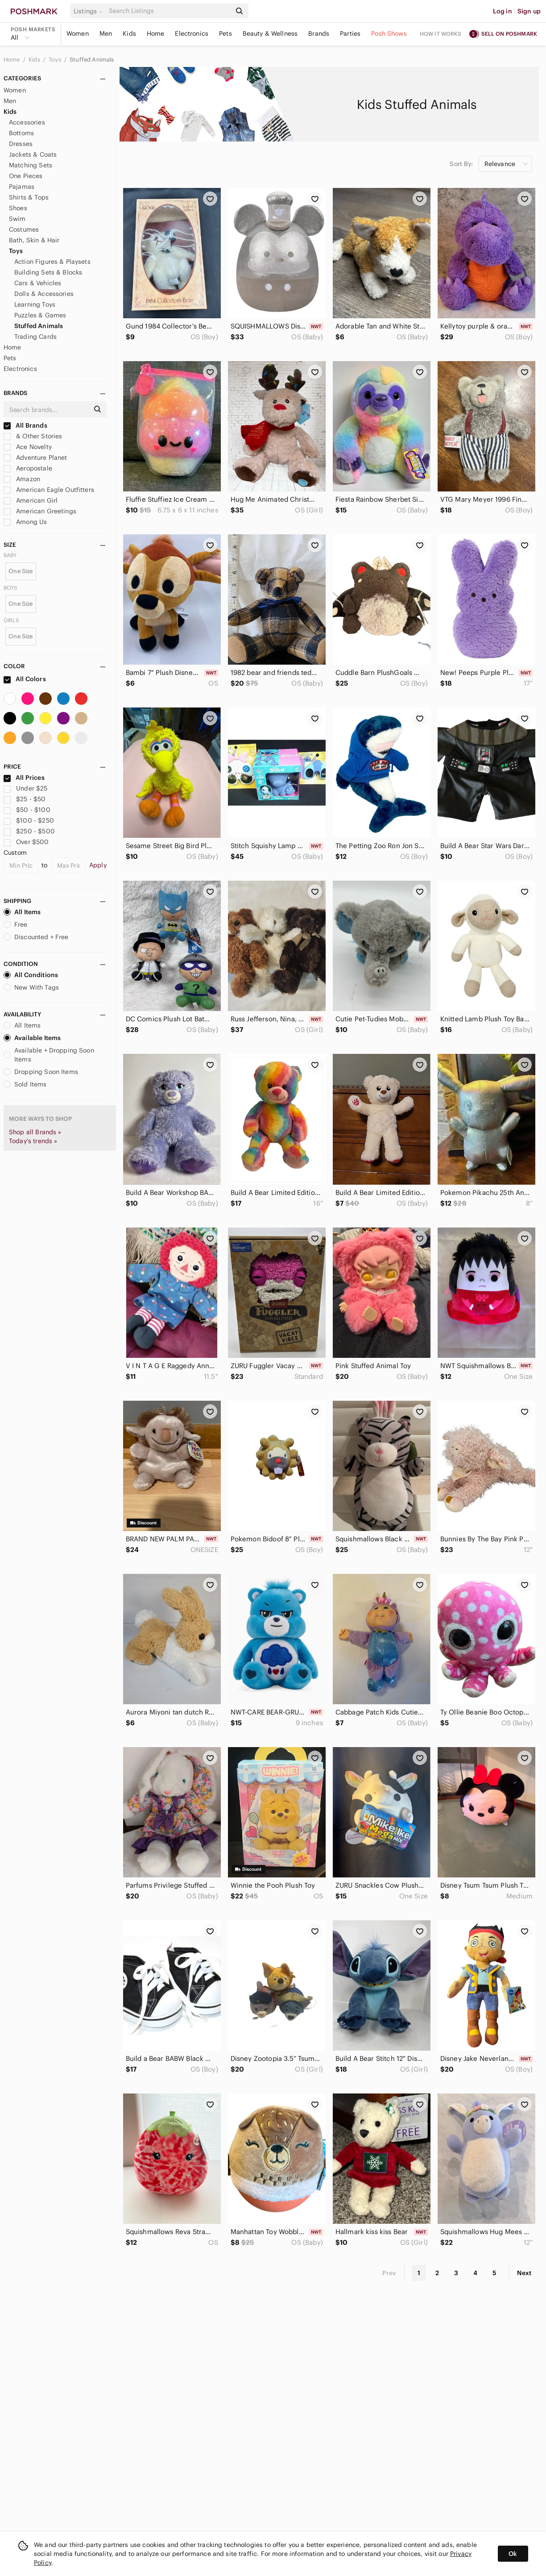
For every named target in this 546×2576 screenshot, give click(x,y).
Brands (318, 33)
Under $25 (26, 788)
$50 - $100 (27, 810)
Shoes (18, 208)
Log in (502, 11)
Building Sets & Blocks (48, 272)
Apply (98, 865)
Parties (350, 33)
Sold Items (25, 1084)
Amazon (22, 479)
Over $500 (26, 842)
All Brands (25, 425)
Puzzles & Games (40, 315)
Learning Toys (34, 304)
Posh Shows (389, 33)
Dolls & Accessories (44, 294)
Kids (129, 33)
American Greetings (40, 511)
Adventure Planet (35, 458)
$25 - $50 (25, 799)
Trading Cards (35, 337)
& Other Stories (33, 436)
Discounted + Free (36, 937)
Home (156, 33)
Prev (389, 2273)
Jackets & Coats (33, 154)
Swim (17, 219)
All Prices (24, 778)
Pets (225, 33)
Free (16, 924)
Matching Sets (30, 165)
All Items (22, 912)
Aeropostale (28, 468)
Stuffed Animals (92, 59)
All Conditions (31, 975)
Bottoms (21, 133)
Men (105, 33)
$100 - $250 (29, 820)
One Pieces (26, 176)
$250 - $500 (29, 831)
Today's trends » (33, 1141)
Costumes (24, 229)
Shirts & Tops (29, 197)
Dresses (21, 144)
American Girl (31, 500)
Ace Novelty (28, 447)
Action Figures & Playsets (52, 262)
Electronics (191, 33)
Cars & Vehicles (37, 283)
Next (524, 2273)
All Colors (25, 679)
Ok (513, 2554)
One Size (20, 571)
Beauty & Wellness (270, 33)
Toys (55, 59)
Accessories (27, 122)
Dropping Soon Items (41, 1072)
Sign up (529, 11)
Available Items (32, 1038)
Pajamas (21, 187)
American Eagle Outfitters (49, 490)
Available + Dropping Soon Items (49, 1054)
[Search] (169, 11)
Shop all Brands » (35, 1132)
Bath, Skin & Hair (34, 240)
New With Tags (31, 987)
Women (77, 33)
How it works (441, 33)
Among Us (25, 522)
